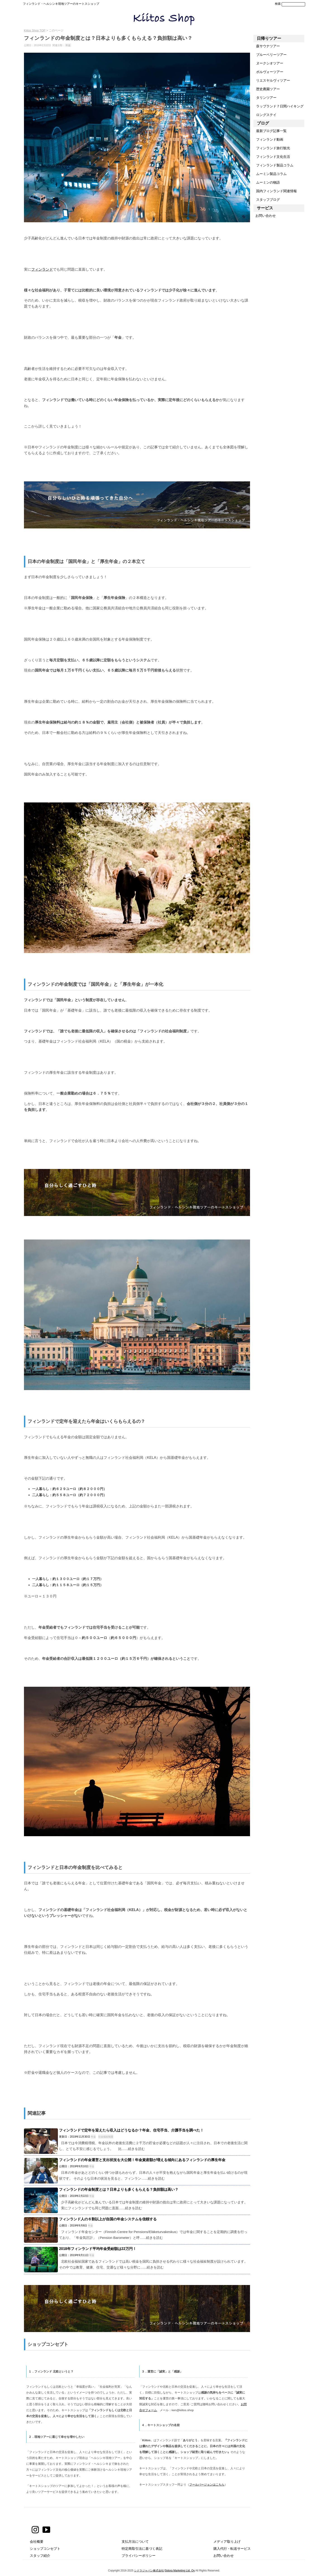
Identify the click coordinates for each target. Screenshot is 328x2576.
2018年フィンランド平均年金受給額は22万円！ (97, 2249)
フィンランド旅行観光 (271, 148)
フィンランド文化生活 (271, 156)
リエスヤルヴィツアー (271, 80)
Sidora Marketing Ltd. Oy (180, 2570)
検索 (278, 3)
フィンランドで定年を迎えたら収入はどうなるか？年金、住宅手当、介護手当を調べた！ (131, 2130)
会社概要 (36, 2541)
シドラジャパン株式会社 (149, 2570)
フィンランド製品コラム (273, 165)
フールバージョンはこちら (206, 2484)
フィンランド (42, 269)
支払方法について (135, 2541)
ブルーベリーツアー (269, 55)
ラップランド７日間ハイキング (278, 106)
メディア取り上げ (227, 2541)
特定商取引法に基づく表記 (142, 2548)
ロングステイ (264, 115)
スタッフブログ (266, 199)
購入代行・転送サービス (232, 2548)
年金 (68, 45)
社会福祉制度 (105, 2136)
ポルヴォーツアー (268, 72)
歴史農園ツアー (266, 89)
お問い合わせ (264, 216)
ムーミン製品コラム (269, 174)
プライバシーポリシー (139, 2555)
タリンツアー (264, 97)
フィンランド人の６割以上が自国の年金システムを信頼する (108, 2219)
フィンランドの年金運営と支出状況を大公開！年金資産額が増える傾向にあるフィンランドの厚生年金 (142, 2160)
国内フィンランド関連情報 (275, 191)
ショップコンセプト (45, 2548)
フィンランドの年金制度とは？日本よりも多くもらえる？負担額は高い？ (118, 2189)
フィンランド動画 (268, 139)
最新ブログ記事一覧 (269, 131)
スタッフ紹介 (40, 2555)
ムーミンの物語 (266, 182)
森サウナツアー (266, 46)
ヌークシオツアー (268, 63)
